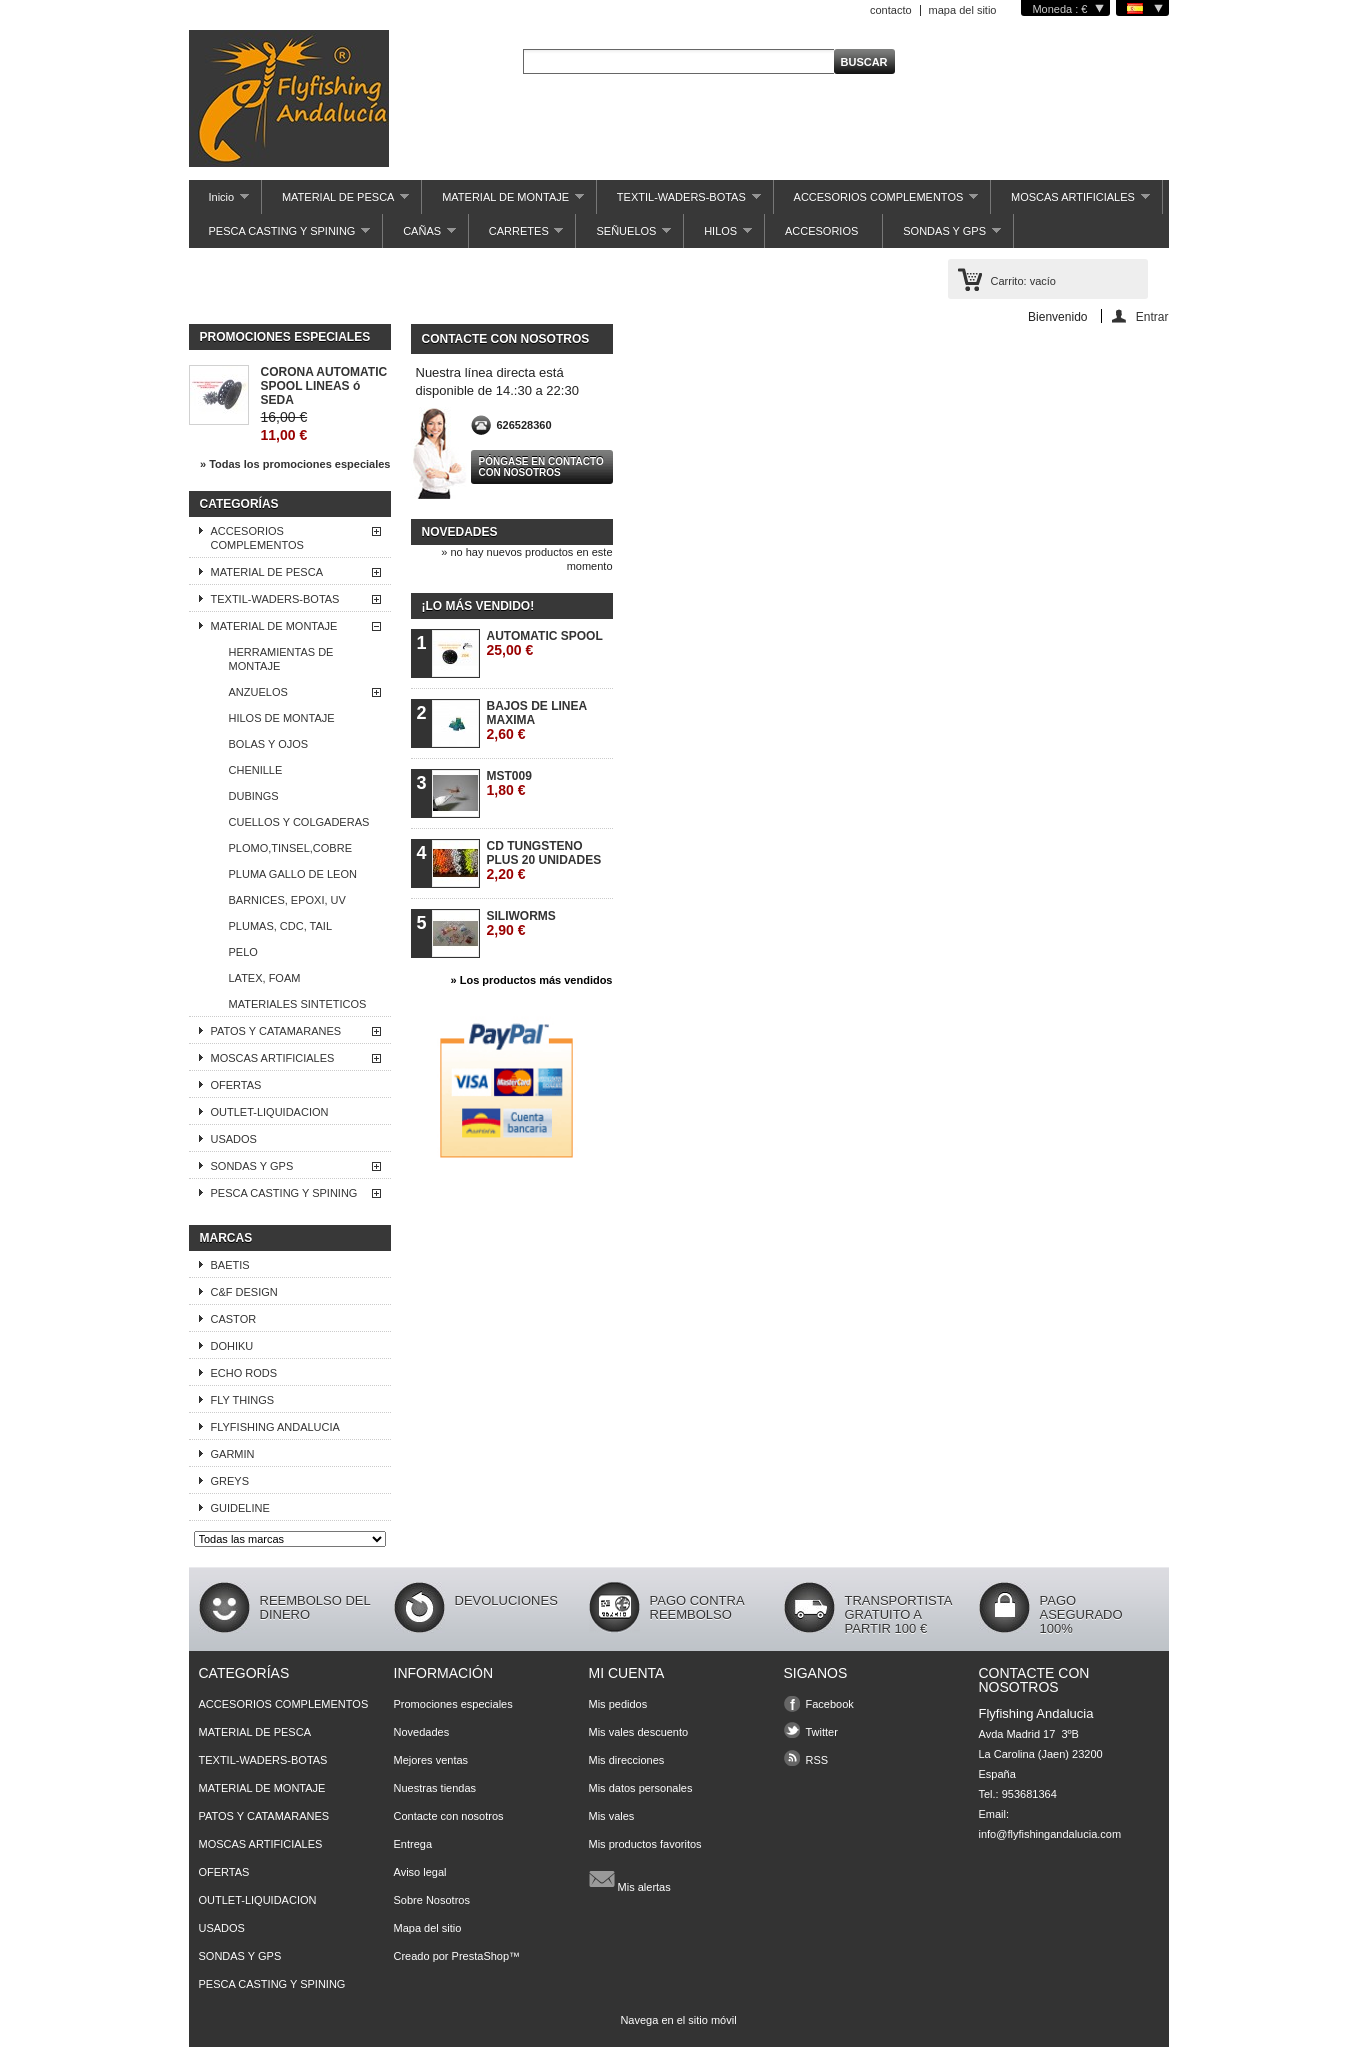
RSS (817, 1760)
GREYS (230, 1481)
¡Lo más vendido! (478, 606)
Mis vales (612, 1816)
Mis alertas (630, 1879)
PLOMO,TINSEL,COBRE (290, 848)
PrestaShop (480, 1956)
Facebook (830, 1704)
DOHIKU (232, 1346)
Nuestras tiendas (435, 1788)
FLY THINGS (243, 1400)
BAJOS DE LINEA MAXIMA (537, 720)
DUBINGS (254, 796)
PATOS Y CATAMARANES (276, 1031)
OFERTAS (236, 1085)
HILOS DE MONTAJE (282, 718)
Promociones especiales (285, 337)
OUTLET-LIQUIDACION (270, 1112)
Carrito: (1023, 281)
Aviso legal (420, 1872)
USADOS (234, 1139)
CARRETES (516, 236)
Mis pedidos (618, 1704)
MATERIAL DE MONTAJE (503, 202)
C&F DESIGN (244, 1292)
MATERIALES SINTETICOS (298, 1004)
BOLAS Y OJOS (269, 744)
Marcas (226, 1238)
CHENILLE (256, 770)
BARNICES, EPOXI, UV (287, 900)
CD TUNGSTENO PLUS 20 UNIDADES (544, 860)
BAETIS (230, 1265)
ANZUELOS (258, 692)
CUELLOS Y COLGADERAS (299, 822)
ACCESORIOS (821, 231)
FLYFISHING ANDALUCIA (275, 1427)
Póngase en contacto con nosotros (541, 467)
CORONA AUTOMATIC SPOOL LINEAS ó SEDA (324, 386)
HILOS (718, 236)
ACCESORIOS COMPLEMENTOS (876, 202)
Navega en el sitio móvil (678, 2020)
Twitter (822, 1732)
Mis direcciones (627, 1760)
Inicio (219, 202)
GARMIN (233, 1454)
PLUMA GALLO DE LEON (293, 874)
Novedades (460, 532)
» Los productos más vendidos (532, 980)
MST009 (509, 783)
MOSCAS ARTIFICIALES (1070, 202)
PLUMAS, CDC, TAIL (281, 926)
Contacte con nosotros (449, 1816)
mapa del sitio (963, 10)
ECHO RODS (244, 1373)
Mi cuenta (627, 1673)
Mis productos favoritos (645, 1844)
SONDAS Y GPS (942, 236)
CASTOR (234, 1319)
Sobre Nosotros (432, 1900)
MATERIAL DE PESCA (335, 202)
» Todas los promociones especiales (295, 464)
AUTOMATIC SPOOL (545, 643)
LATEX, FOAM (265, 978)
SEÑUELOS (623, 236)
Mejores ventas (431, 1760)
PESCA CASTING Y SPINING (280, 236)
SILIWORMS (521, 923)
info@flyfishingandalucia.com (1050, 1834)
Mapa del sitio (428, 1928)
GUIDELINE (240, 1508)
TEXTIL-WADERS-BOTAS (679, 202)
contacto (891, 10)
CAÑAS (419, 236)
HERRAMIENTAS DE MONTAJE (281, 659)
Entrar (1152, 316)
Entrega (413, 1844)
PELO (243, 952)
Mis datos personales (641, 1788)
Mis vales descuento (639, 1732)
